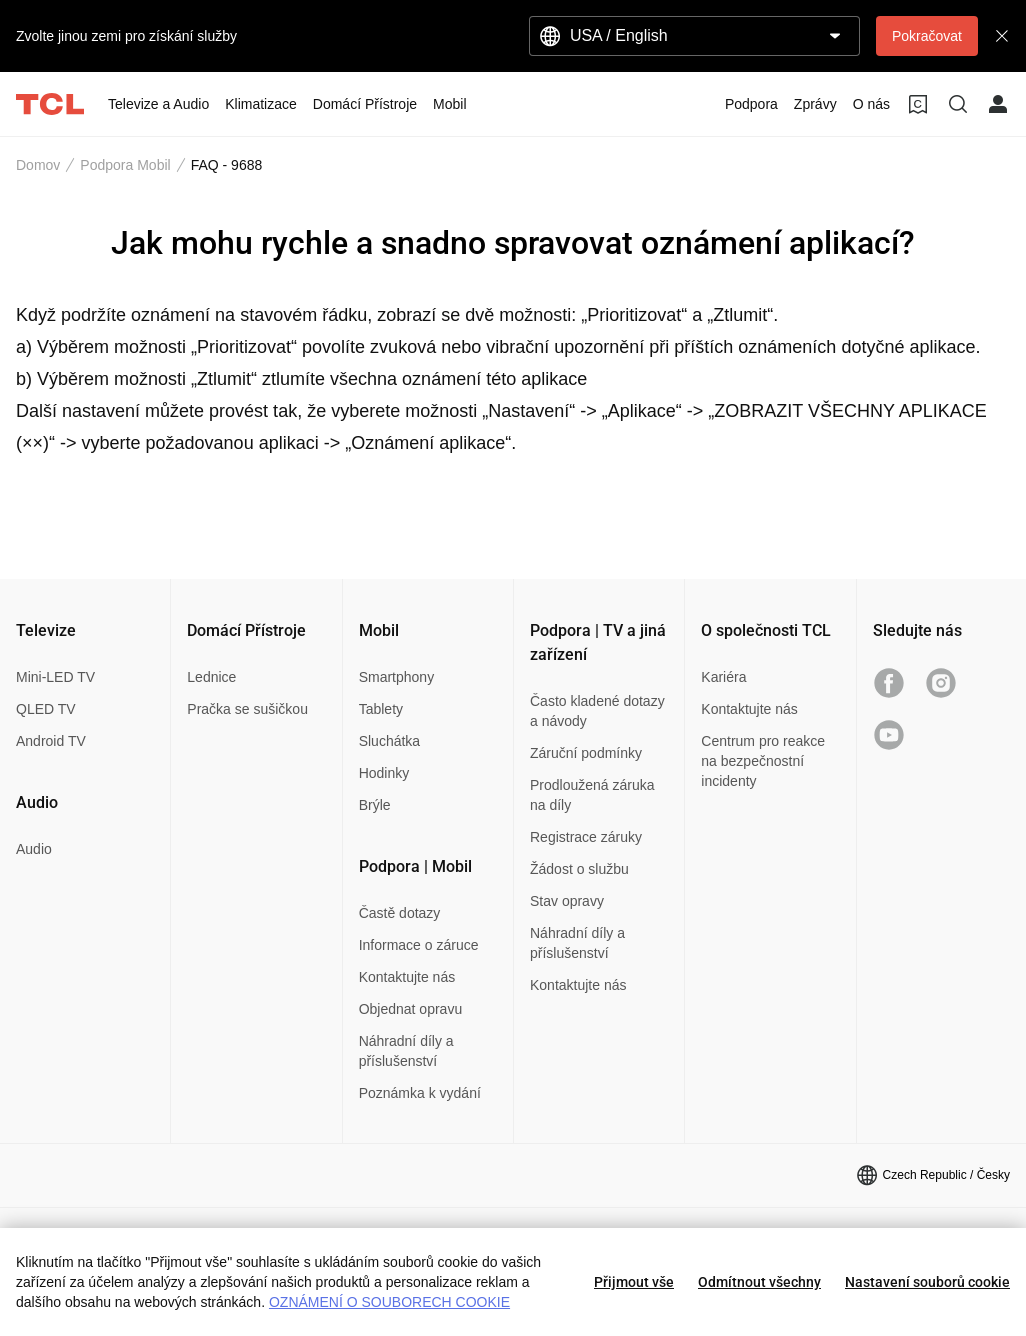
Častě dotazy (400, 913)
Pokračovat (927, 36)
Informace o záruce (419, 945)
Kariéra (723, 677)
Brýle (375, 805)
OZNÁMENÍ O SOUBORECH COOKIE (389, 1302)
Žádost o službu (579, 869)
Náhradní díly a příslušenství (406, 1051)
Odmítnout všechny (759, 1282)
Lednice (211, 677)
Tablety (381, 709)
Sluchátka (389, 741)
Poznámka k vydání (420, 1093)
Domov (38, 165)
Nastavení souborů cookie (927, 1282)
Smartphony (396, 677)
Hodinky (384, 773)
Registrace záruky (586, 837)
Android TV (51, 741)
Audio (34, 849)
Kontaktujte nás (407, 977)
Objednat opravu (411, 1009)
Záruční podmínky (586, 753)
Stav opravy (567, 901)
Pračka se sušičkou (247, 709)
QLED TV (46, 709)
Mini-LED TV (55, 677)
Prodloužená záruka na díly (592, 795)
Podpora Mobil (125, 165)
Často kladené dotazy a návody (597, 711)
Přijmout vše (634, 1282)
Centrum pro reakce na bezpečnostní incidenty (763, 761)
